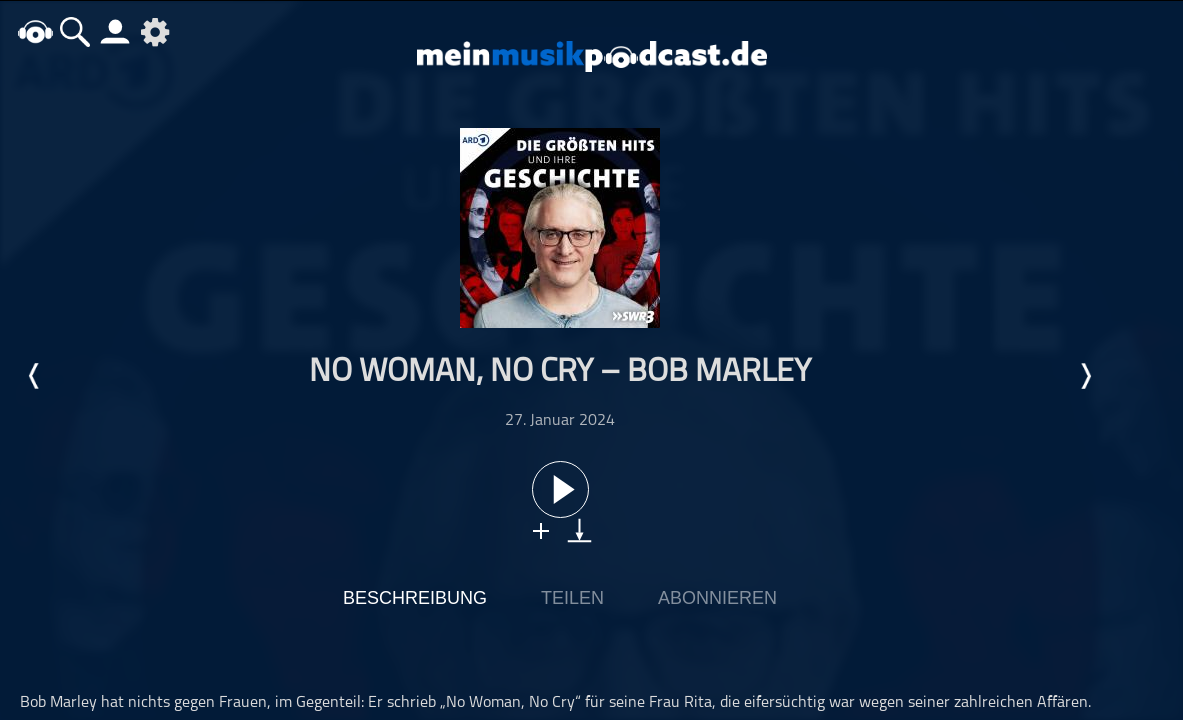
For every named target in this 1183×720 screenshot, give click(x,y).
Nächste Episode (1085, 376)
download (579, 530)
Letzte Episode (35, 376)
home (35, 31)
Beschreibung (415, 598)
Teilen (572, 598)
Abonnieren (717, 598)
